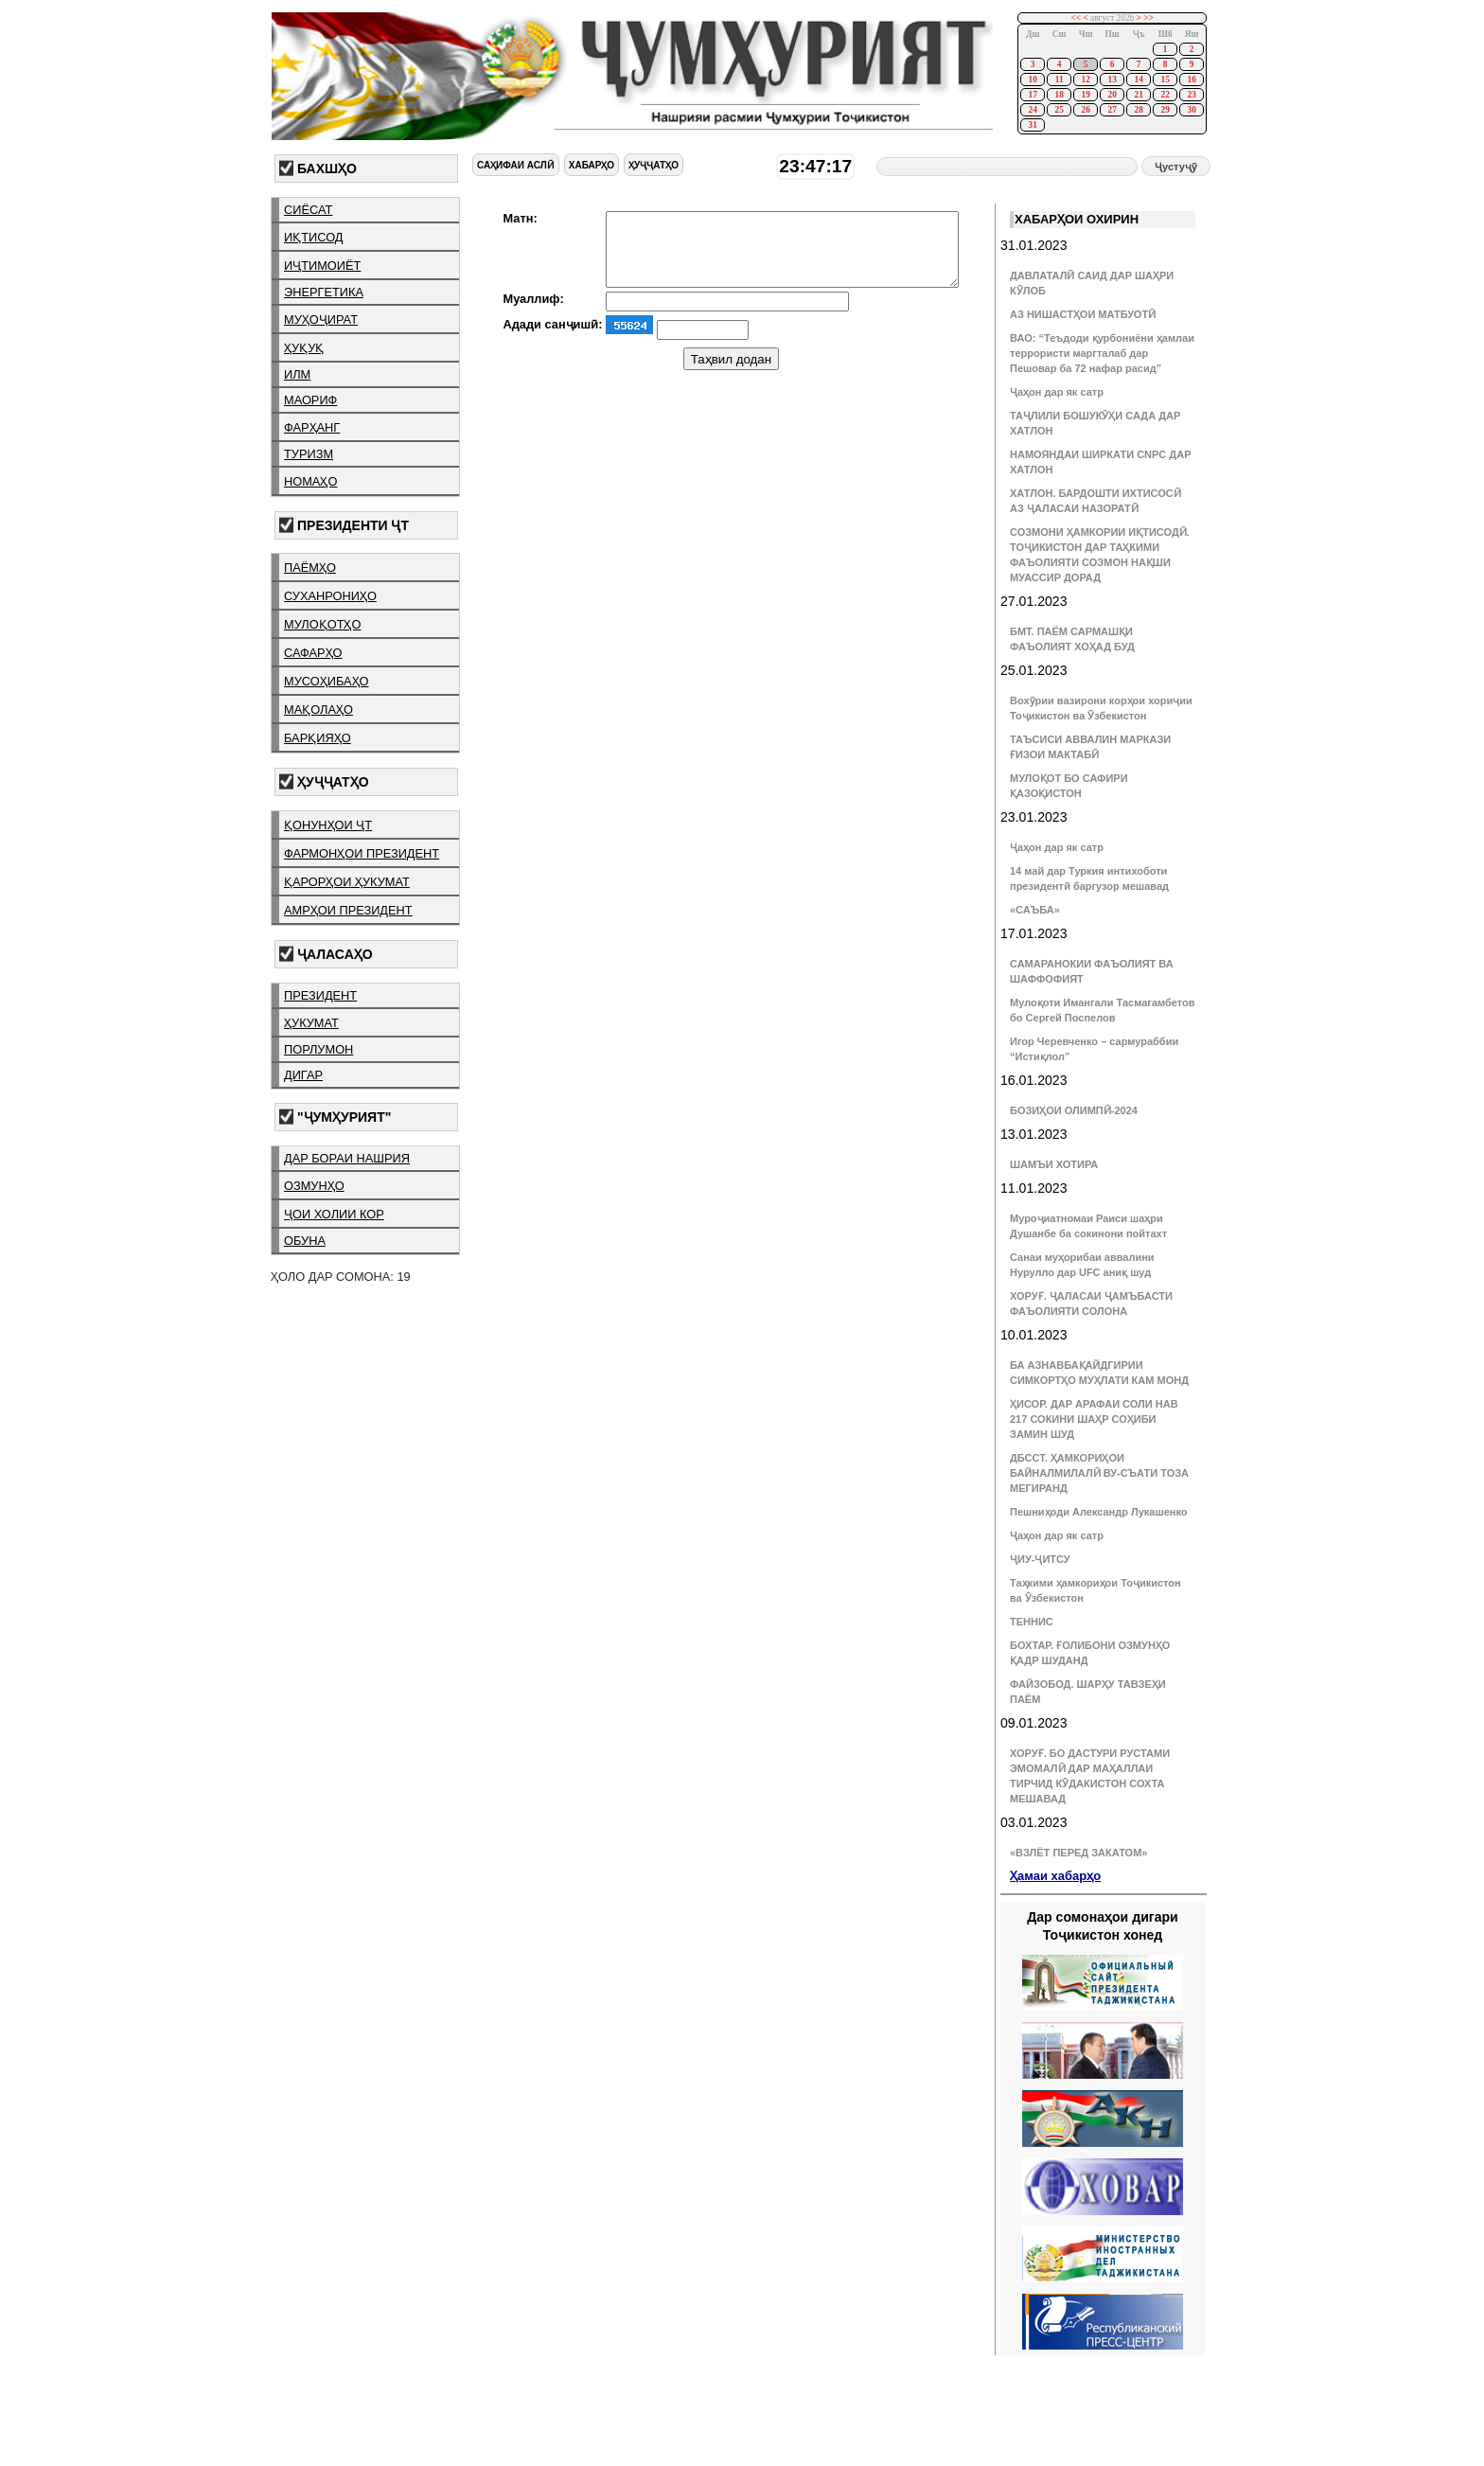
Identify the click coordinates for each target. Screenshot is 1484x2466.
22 (1164, 94)
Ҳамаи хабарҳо (1055, 1876)
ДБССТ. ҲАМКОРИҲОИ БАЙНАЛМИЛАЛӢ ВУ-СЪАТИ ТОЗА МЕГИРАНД (1099, 1473)
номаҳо (310, 481)
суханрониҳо (330, 596)
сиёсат (308, 210)
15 (1164, 79)
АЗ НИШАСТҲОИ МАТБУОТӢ (1083, 314)
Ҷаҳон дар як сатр (1057, 392)
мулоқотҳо (322, 624)
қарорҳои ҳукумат (347, 882)
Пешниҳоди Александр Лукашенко (1098, 1511)
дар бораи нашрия (347, 1158)
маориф (310, 400)
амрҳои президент (348, 910)
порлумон (318, 1049)
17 (1032, 94)
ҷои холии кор (334, 1214)
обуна (305, 1240)
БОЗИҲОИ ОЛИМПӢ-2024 (1074, 1110)
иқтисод (314, 237)
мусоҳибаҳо (326, 681)
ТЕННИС (1031, 1621)
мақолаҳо (318, 709)
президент (320, 995)
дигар (303, 1075)
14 (1138, 79)
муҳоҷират (321, 319)
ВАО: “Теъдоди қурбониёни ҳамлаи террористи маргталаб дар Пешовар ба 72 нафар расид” (1102, 353)
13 (1111, 79)
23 (1191, 94)
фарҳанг (312, 427)
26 (1085, 110)
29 (1164, 110)
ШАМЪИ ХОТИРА (1054, 1164)
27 (1111, 110)
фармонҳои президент (361, 853)
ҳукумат (311, 1023)
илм (297, 374)
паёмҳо (310, 567)
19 (1085, 94)
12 (1085, 79)
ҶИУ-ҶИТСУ (1040, 1559)
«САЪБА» (1035, 909)
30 (1191, 110)
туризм (308, 454)
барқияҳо (317, 738)
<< (1076, 18)
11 (1059, 79)
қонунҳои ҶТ (328, 825)
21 (1138, 94)
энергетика (323, 292)
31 (1032, 125)
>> (1148, 18)
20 (1111, 94)
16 (1191, 79)
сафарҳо (313, 653)
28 (1138, 110)
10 (1032, 79)
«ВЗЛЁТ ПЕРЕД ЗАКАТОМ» (1078, 1852)
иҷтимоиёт (322, 265)
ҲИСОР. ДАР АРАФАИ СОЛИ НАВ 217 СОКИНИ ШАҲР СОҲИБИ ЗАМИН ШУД (1094, 1419)
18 (1058, 94)
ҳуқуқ (304, 348)
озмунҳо (314, 1186)
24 (1032, 110)
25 (1058, 110)
